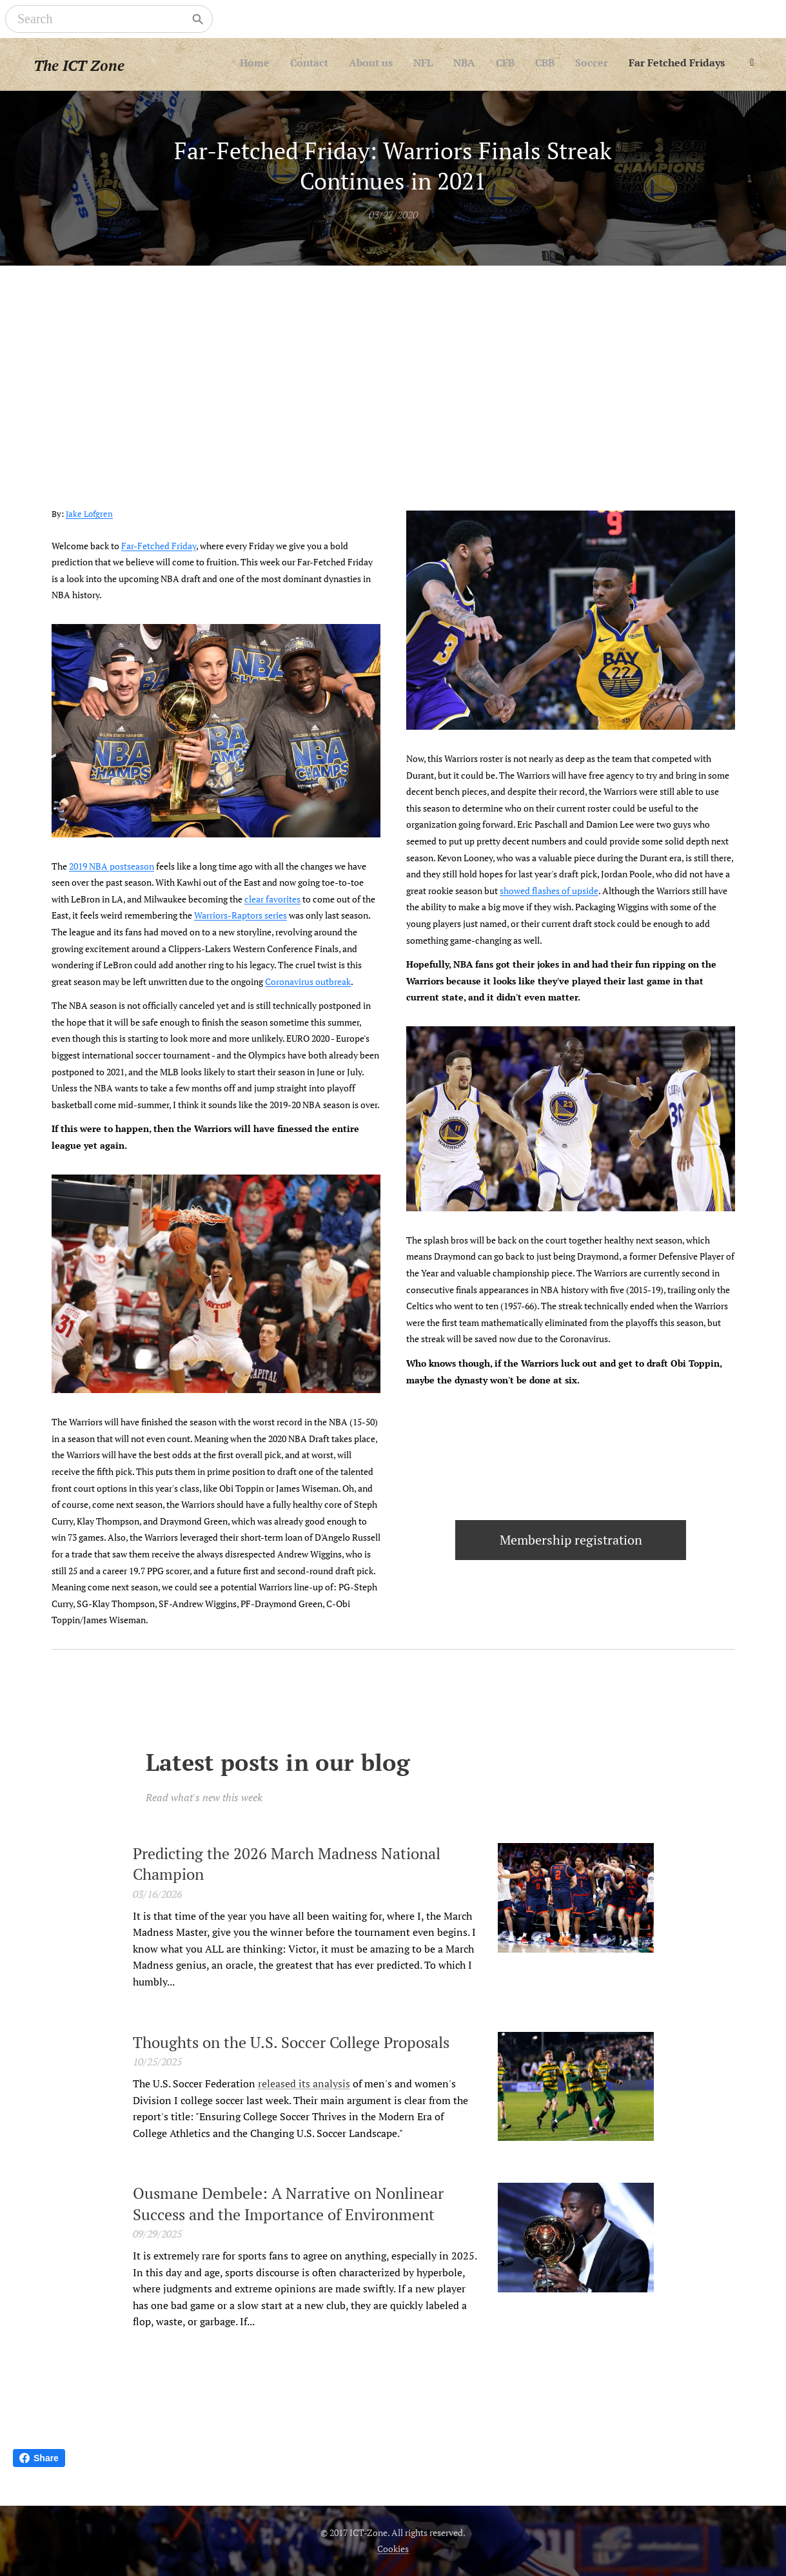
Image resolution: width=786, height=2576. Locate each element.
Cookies (393, 2548)
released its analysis (303, 2083)
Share (39, 2458)
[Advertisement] (393, 362)
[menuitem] (578, 64)
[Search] (100, 19)
